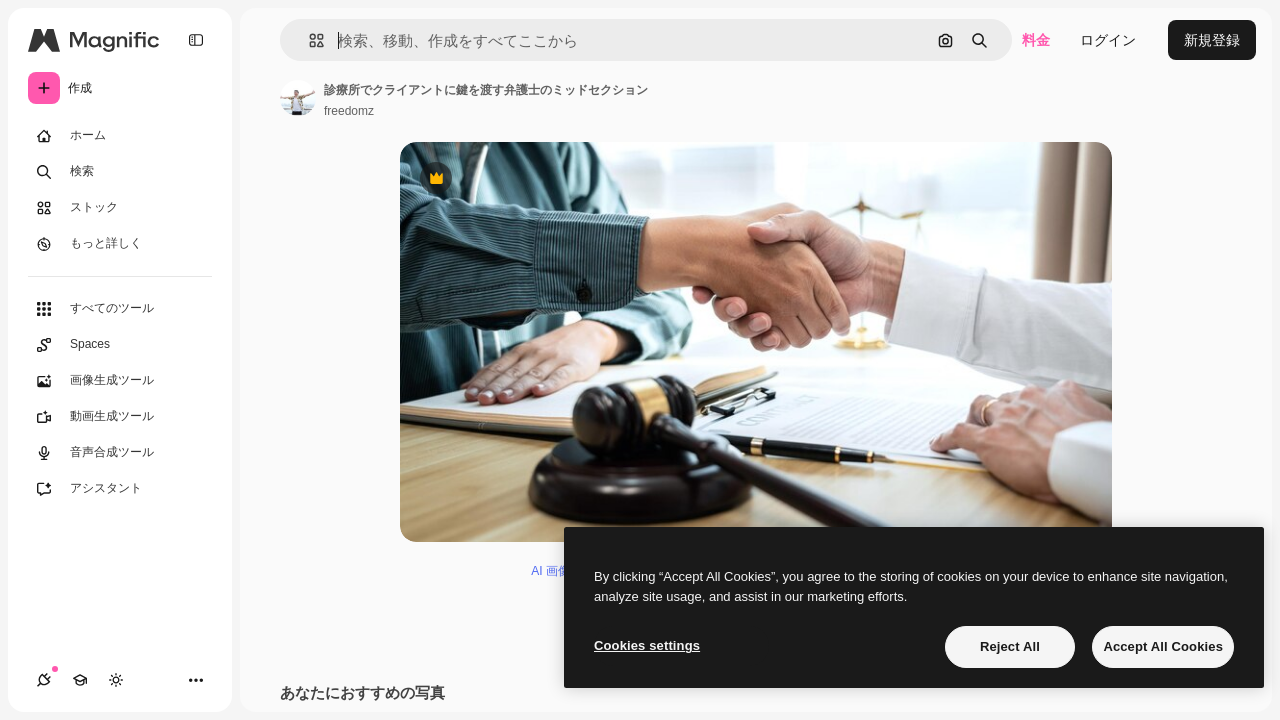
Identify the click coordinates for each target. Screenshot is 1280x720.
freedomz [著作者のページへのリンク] (349, 111)
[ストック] (120, 208)
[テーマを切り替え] (116, 680)
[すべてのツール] (120, 309)
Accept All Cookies (1163, 646)
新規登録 (1212, 40)
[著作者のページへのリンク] (298, 98)
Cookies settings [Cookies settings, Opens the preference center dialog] (647, 645)
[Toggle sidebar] (196, 40)
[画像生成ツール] (120, 381)
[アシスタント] (120, 489)
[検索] (120, 172)
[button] (308, 40)
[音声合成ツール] (120, 453)
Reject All (1010, 646)
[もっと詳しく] (120, 244)
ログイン (1108, 40)
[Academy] (80, 680)
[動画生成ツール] (120, 417)
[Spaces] (120, 345)
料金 (1036, 40)
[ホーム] (120, 136)
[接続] (44, 680)
